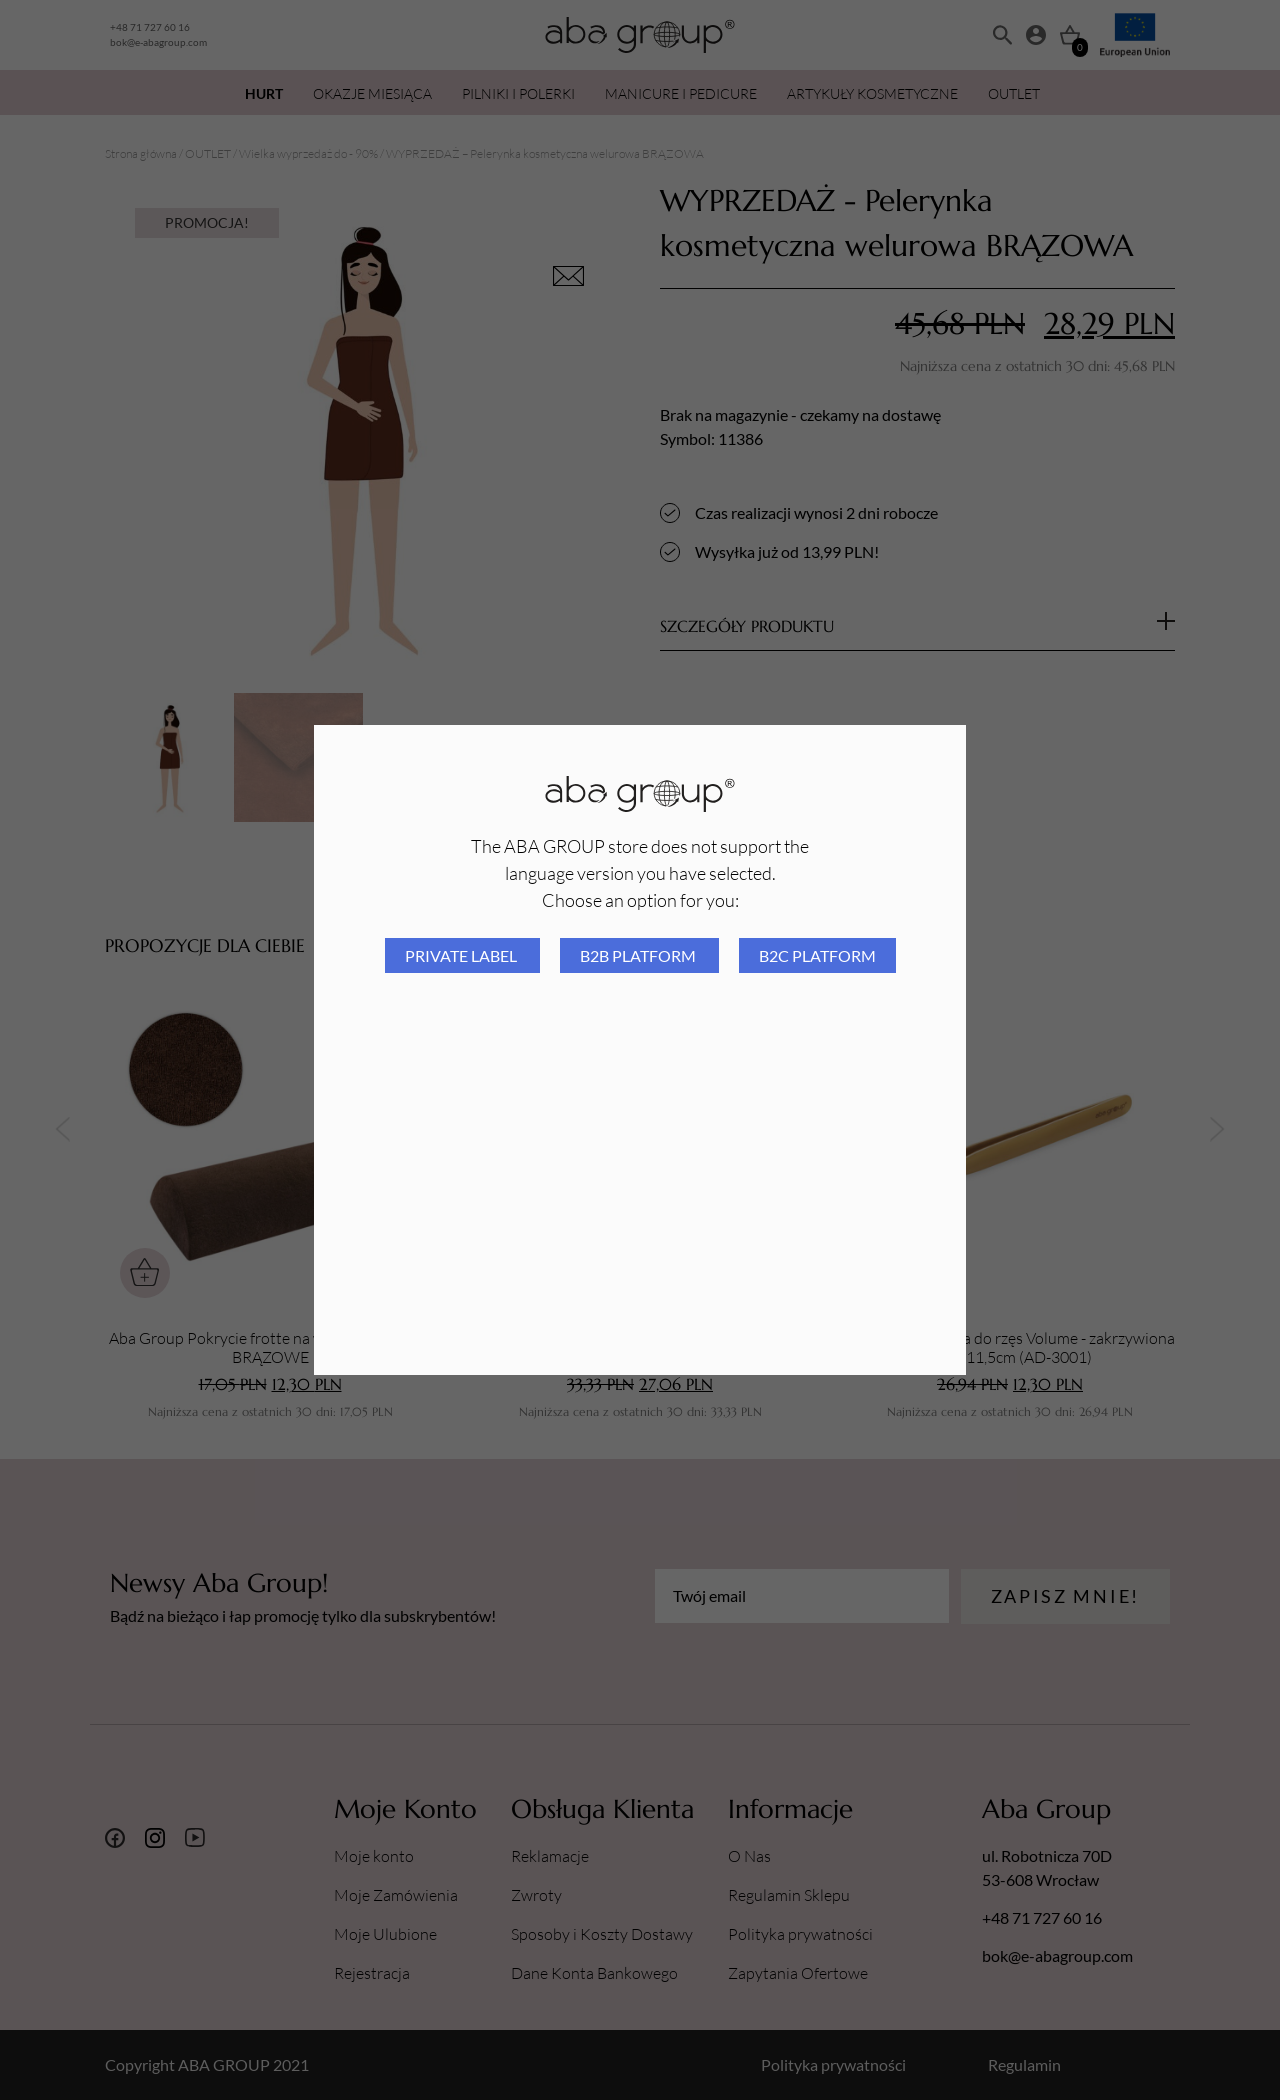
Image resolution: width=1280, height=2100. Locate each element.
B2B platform (639, 955)
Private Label (462, 955)
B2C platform (817, 955)
